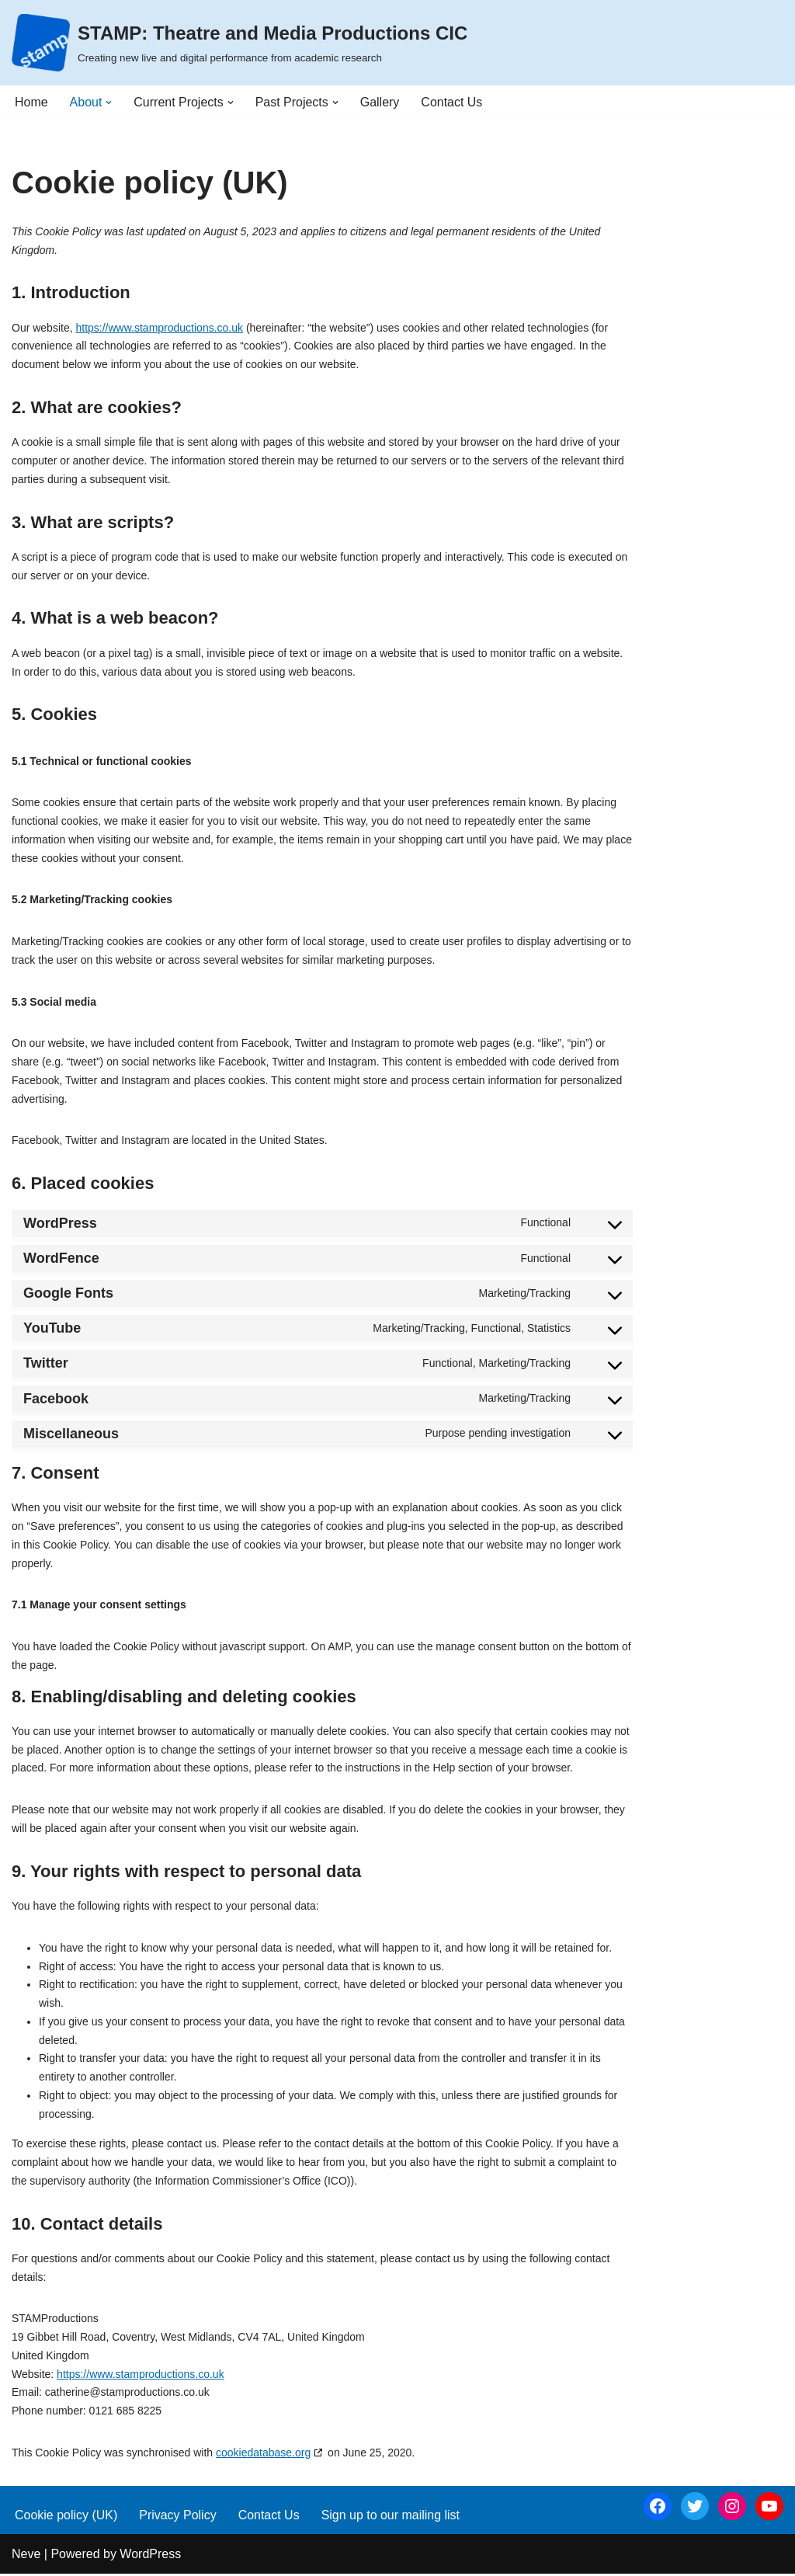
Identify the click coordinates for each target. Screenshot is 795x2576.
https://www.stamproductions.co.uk (159, 328)
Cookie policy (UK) (66, 2517)
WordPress (150, 2556)
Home (31, 102)
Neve (26, 2556)
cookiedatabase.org (263, 2455)
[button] (109, 102)
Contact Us (452, 102)
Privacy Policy (178, 2517)
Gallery (380, 102)
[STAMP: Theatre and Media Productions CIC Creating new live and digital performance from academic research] (239, 42)
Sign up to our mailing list (390, 2517)
